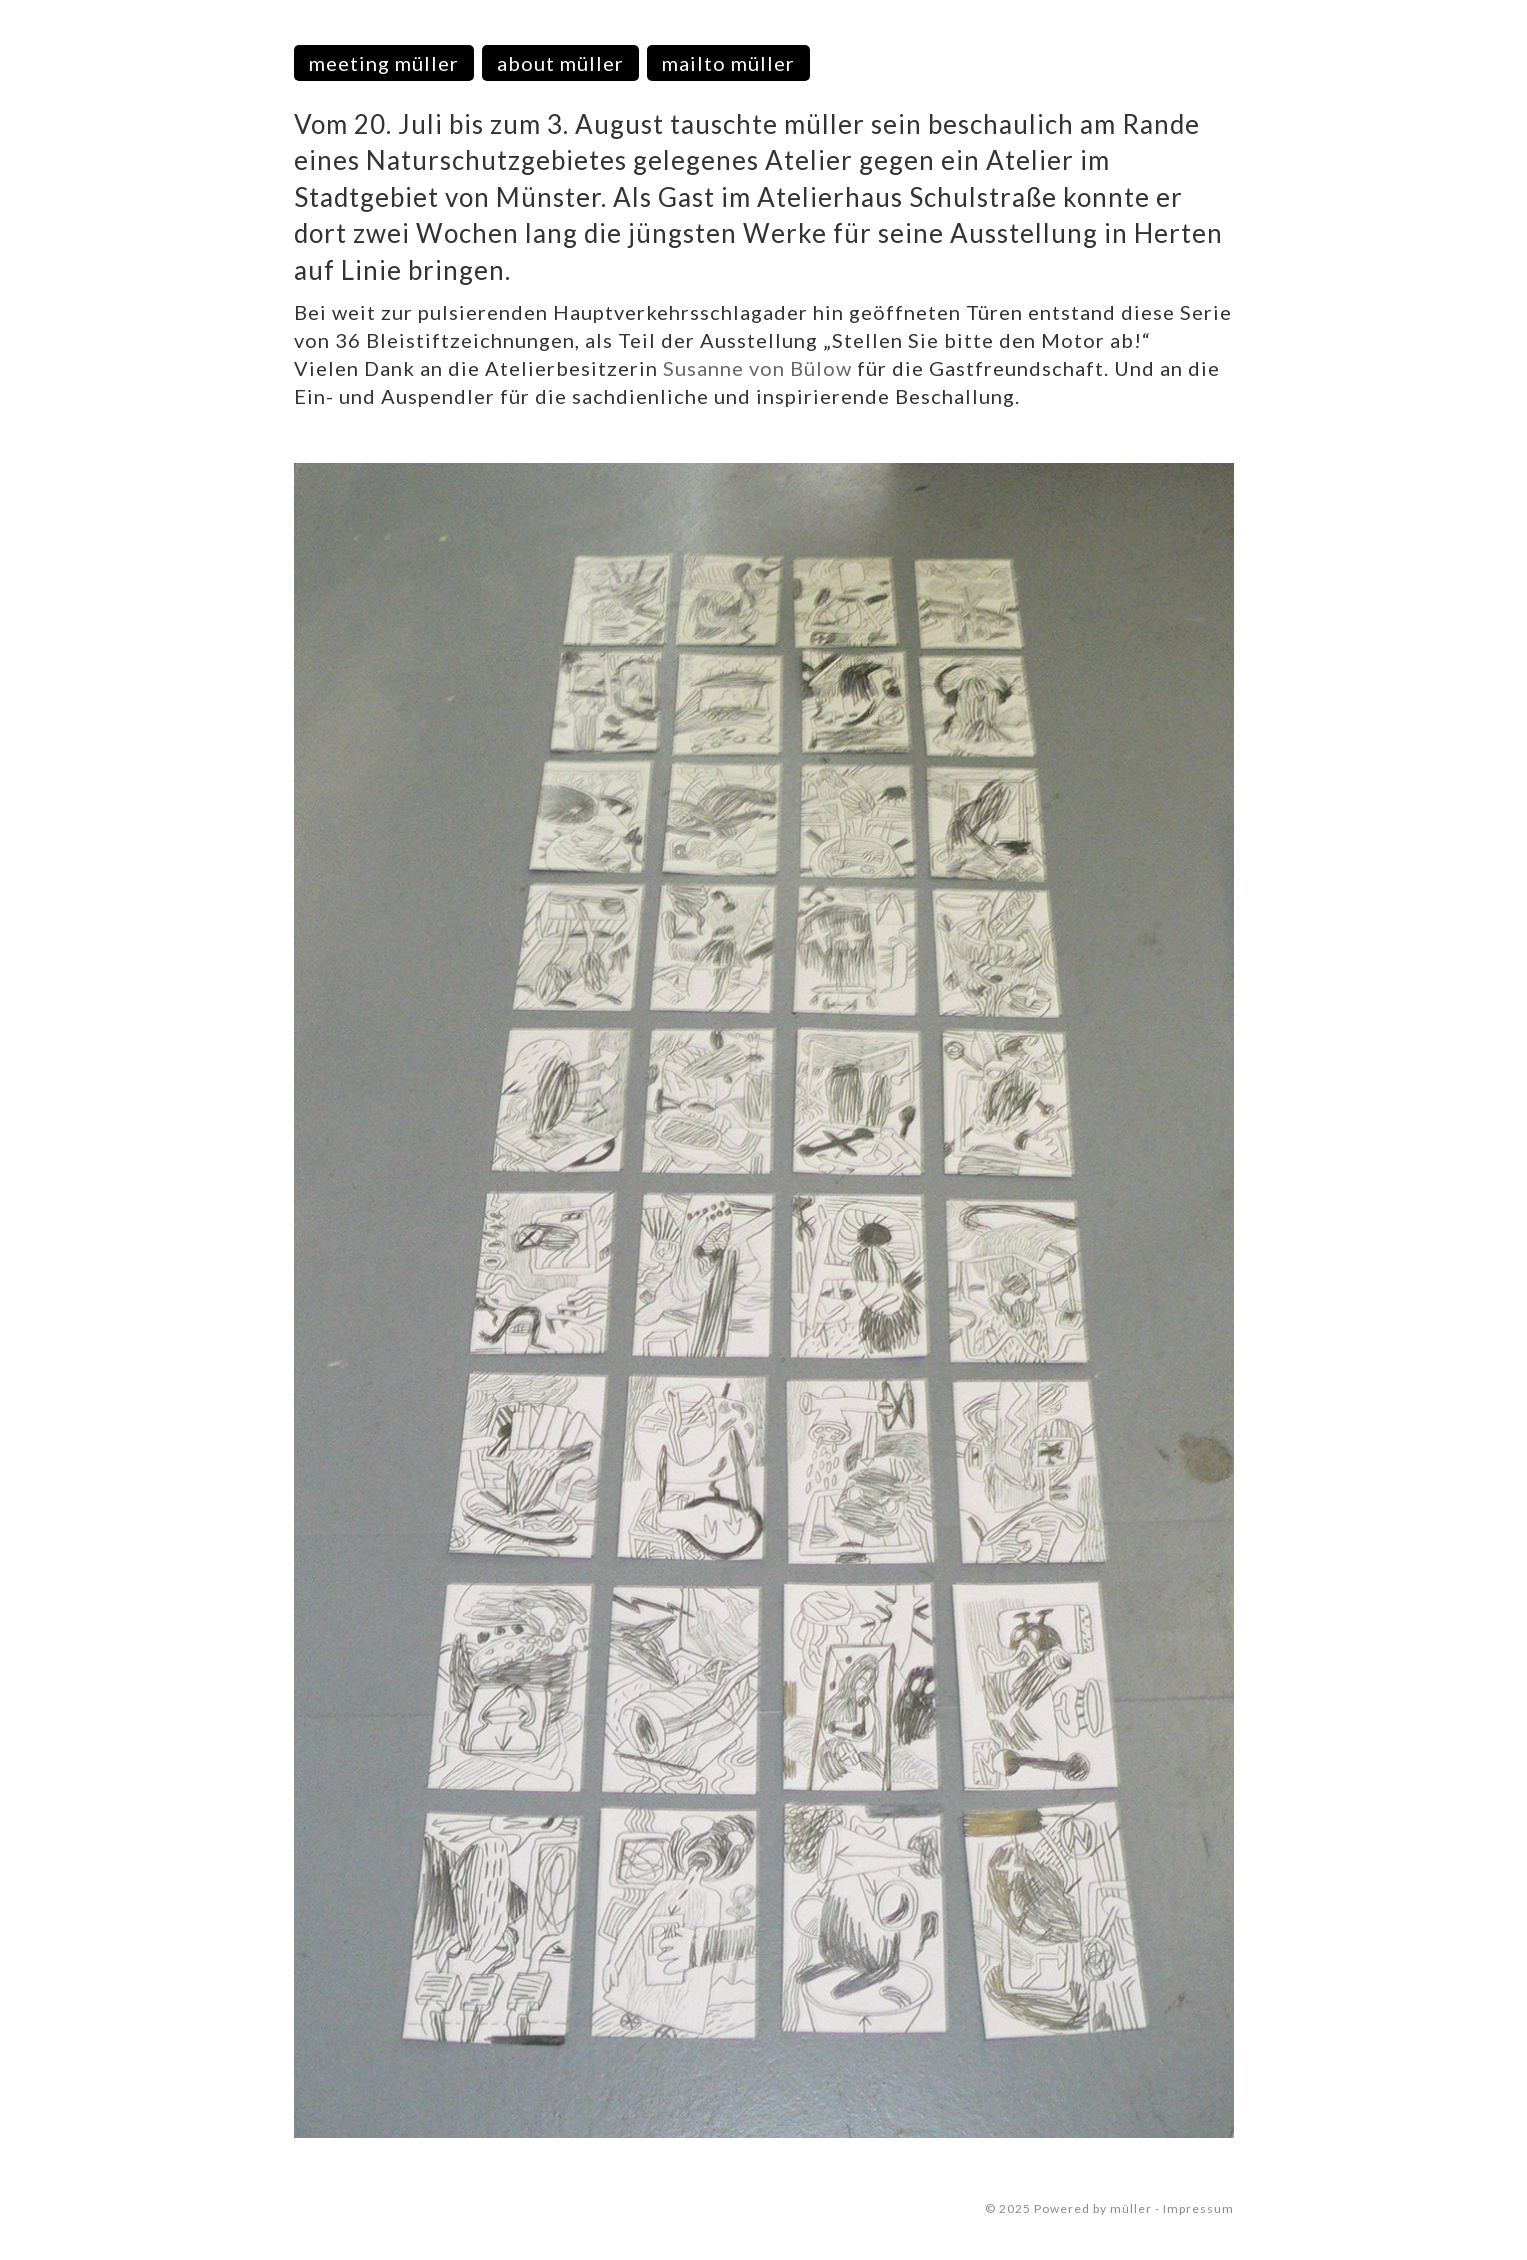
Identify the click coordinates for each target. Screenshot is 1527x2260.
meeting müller (384, 63)
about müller (560, 63)
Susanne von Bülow (757, 368)
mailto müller (728, 63)
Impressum (1198, 2208)
